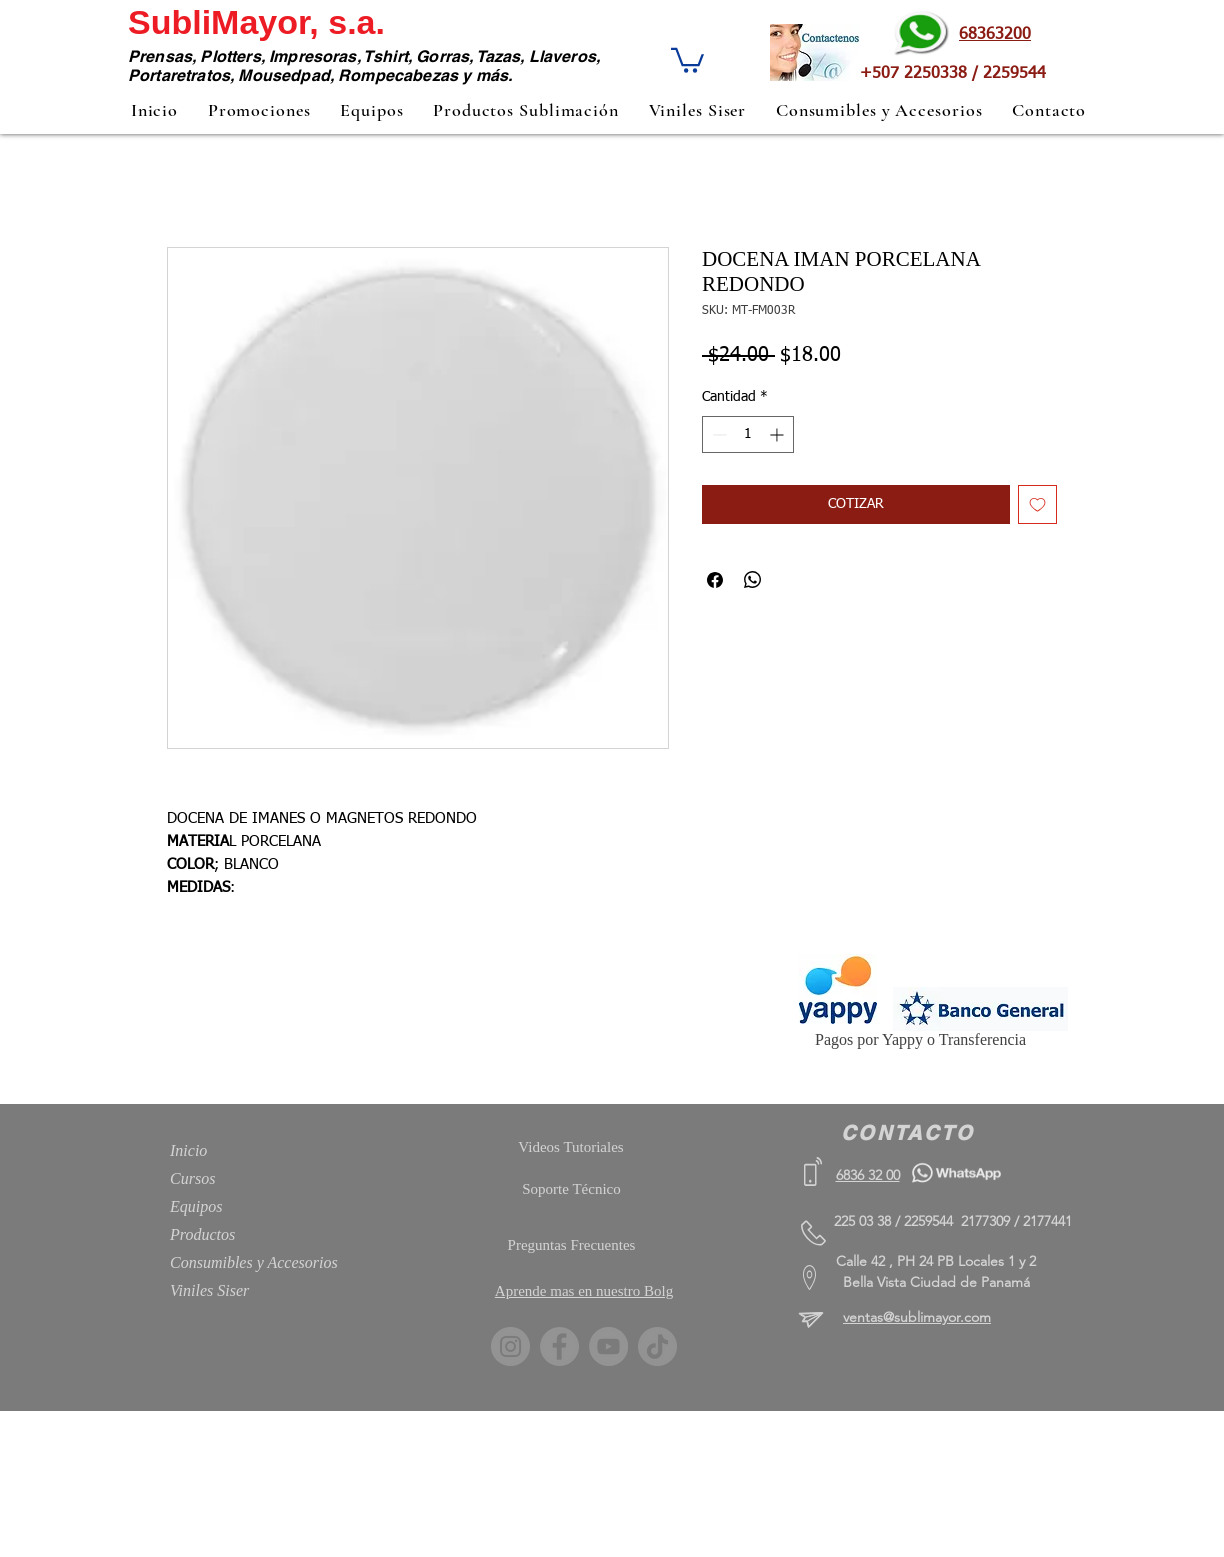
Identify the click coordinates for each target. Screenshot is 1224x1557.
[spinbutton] (748, 434)
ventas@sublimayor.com (917, 1317)
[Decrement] (717, 434)
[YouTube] (608, 1346)
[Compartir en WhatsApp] (753, 580)
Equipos (196, 1206)
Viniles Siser (209, 1290)
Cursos (192, 1178)
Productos (202, 1234)
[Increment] (778, 434)
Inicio (188, 1150)
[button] (687, 59)
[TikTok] (657, 1346)
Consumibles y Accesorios (254, 1262)
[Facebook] (559, 1346)
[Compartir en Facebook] (715, 580)
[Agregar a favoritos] (1037, 504)
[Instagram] (510, 1346)
